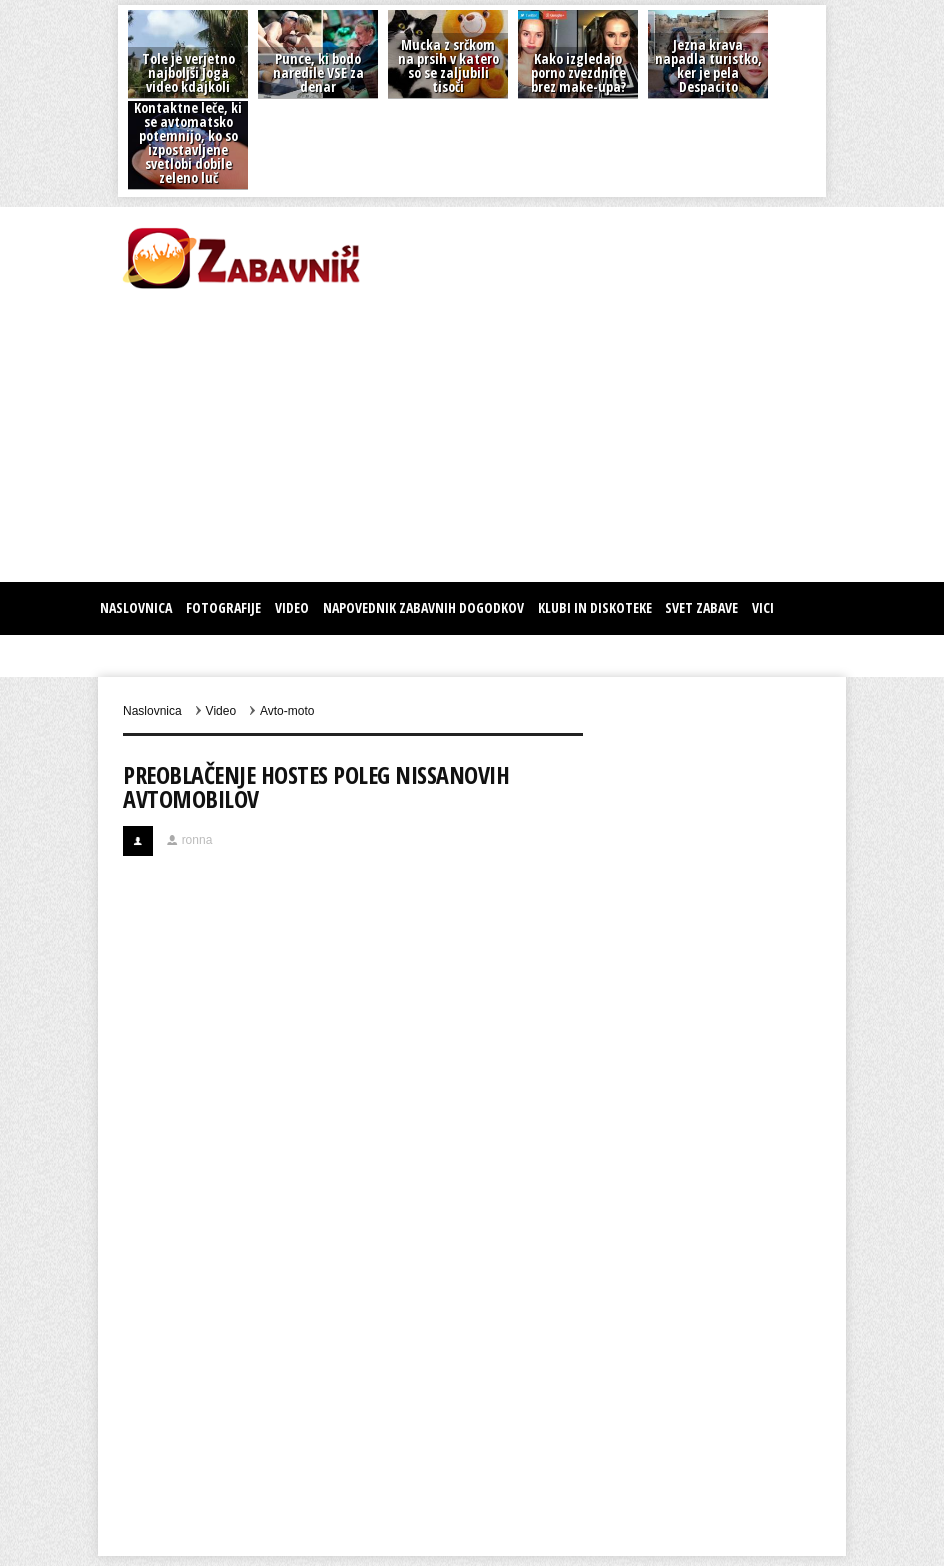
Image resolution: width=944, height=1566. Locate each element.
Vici (763, 607)
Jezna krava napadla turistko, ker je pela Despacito (708, 65)
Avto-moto (287, 711)
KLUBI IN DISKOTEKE (595, 607)
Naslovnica (136, 607)
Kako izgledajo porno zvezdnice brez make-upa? (578, 72)
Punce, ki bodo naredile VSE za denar (318, 72)
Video (292, 607)
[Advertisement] (332, 432)
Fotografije (223, 607)
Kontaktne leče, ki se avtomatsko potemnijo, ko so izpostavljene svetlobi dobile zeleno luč (188, 142)
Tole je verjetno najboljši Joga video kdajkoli (188, 72)
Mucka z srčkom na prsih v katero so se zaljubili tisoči (448, 65)
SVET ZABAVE (701, 607)
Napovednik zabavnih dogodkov (423, 607)
